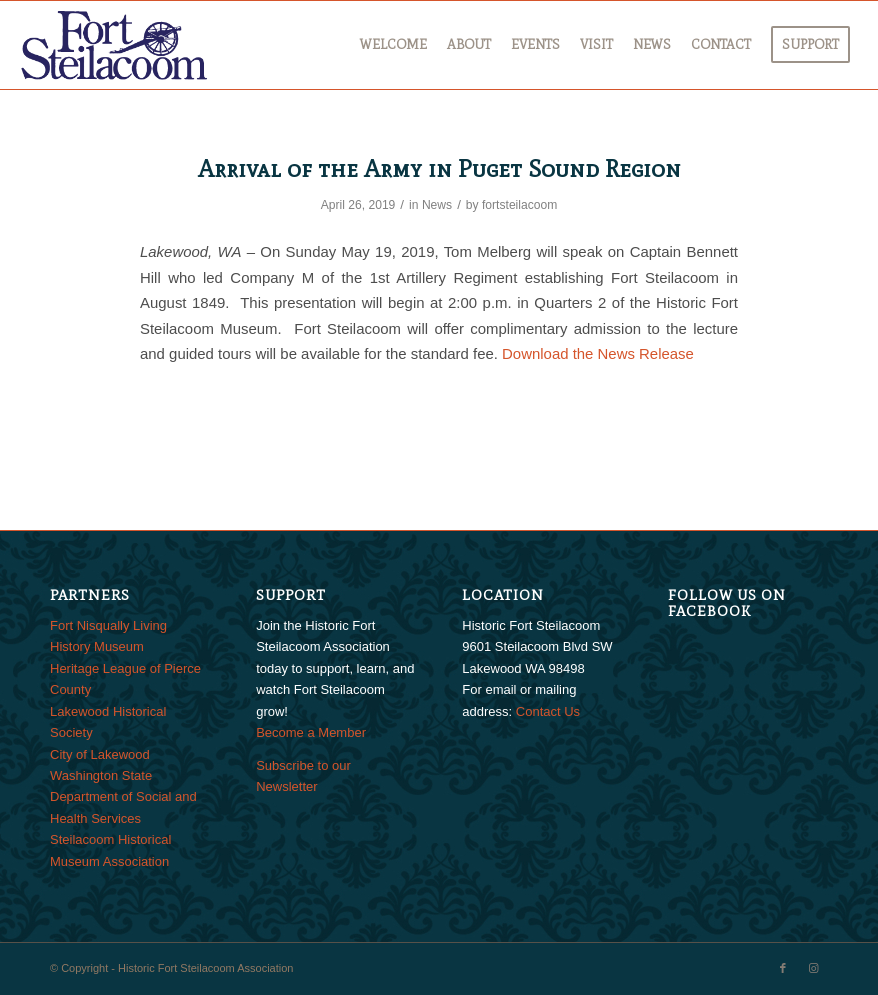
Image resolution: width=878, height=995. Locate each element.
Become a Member (311, 732)
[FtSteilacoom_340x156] (114, 45)
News (437, 205)
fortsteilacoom (519, 205)
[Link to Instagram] (813, 968)
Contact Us (548, 711)
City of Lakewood (100, 754)
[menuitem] (393, 45)
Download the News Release (598, 353)
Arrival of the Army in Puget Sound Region (439, 168)
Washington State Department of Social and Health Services (123, 797)
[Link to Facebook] (783, 968)
